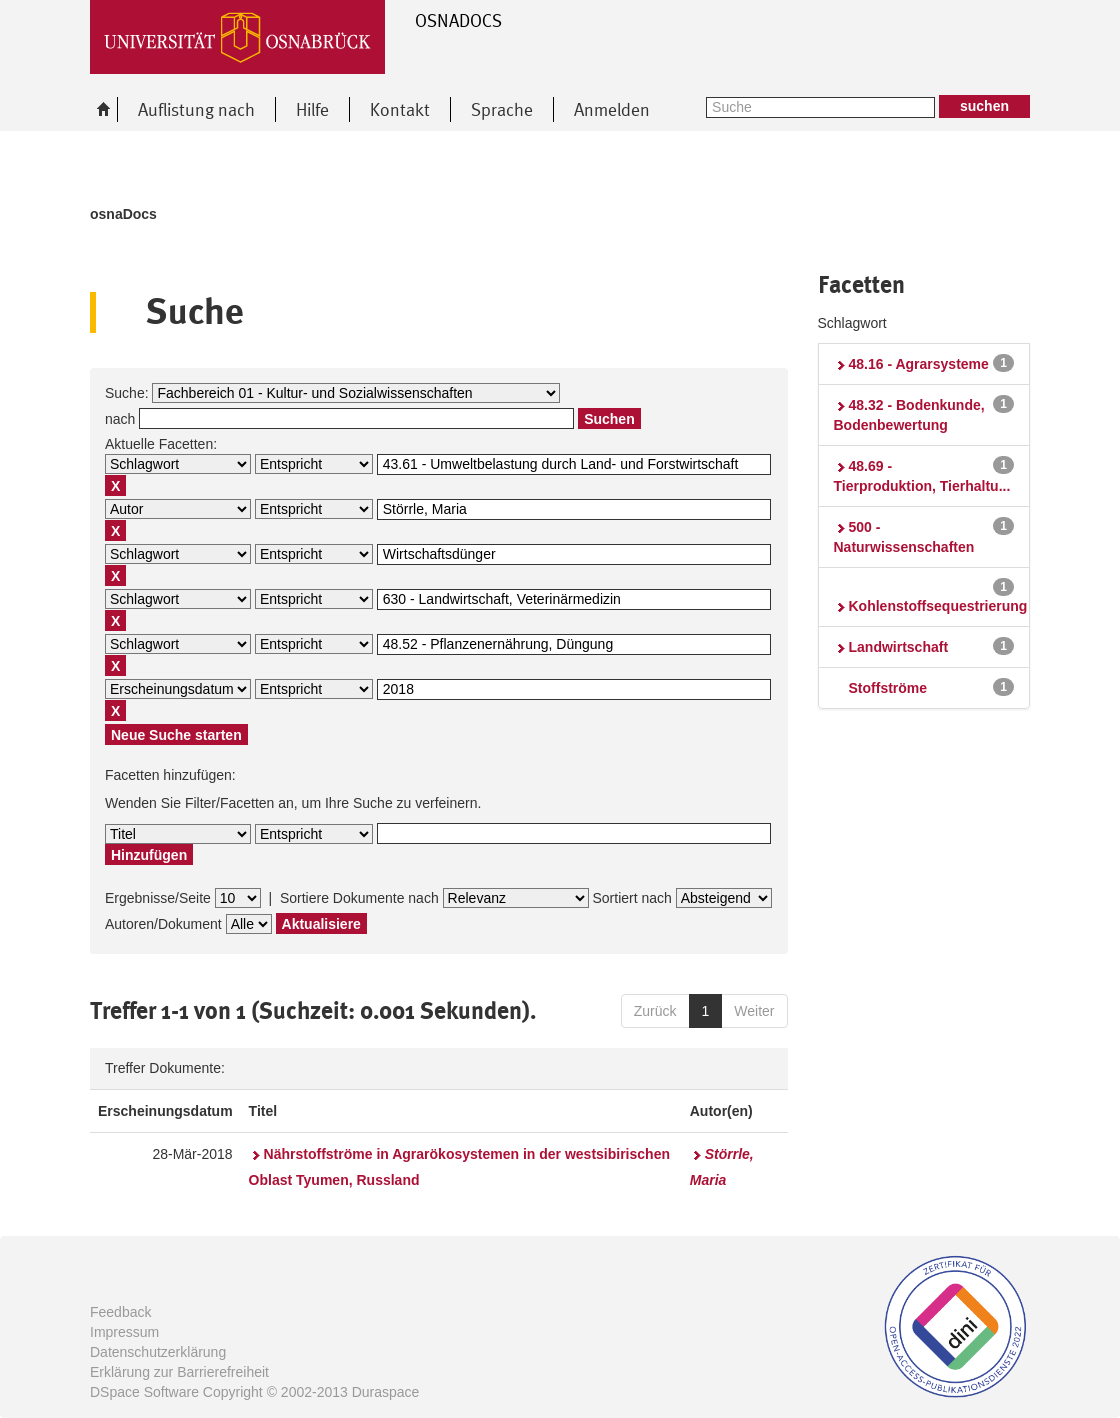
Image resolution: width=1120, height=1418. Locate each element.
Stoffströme (888, 688)
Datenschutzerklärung (158, 1352)
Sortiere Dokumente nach (359, 898)
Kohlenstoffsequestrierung (938, 606)
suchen (984, 106)
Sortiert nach (631, 898)
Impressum (124, 1332)
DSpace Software (144, 1392)
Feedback (120, 1312)
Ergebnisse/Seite (158, 898)
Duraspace (386, 1392)
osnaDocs (123, 214)
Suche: (127, 393)
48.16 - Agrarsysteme (919, 364)
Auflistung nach (196, 109)
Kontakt (400, 109)
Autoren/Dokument (163, 924)
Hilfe (312, 109)
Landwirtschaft (899, 647)
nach (120, 419)
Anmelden (612, 109)
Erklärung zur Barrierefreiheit (179, 1372)
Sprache (502, 109)
